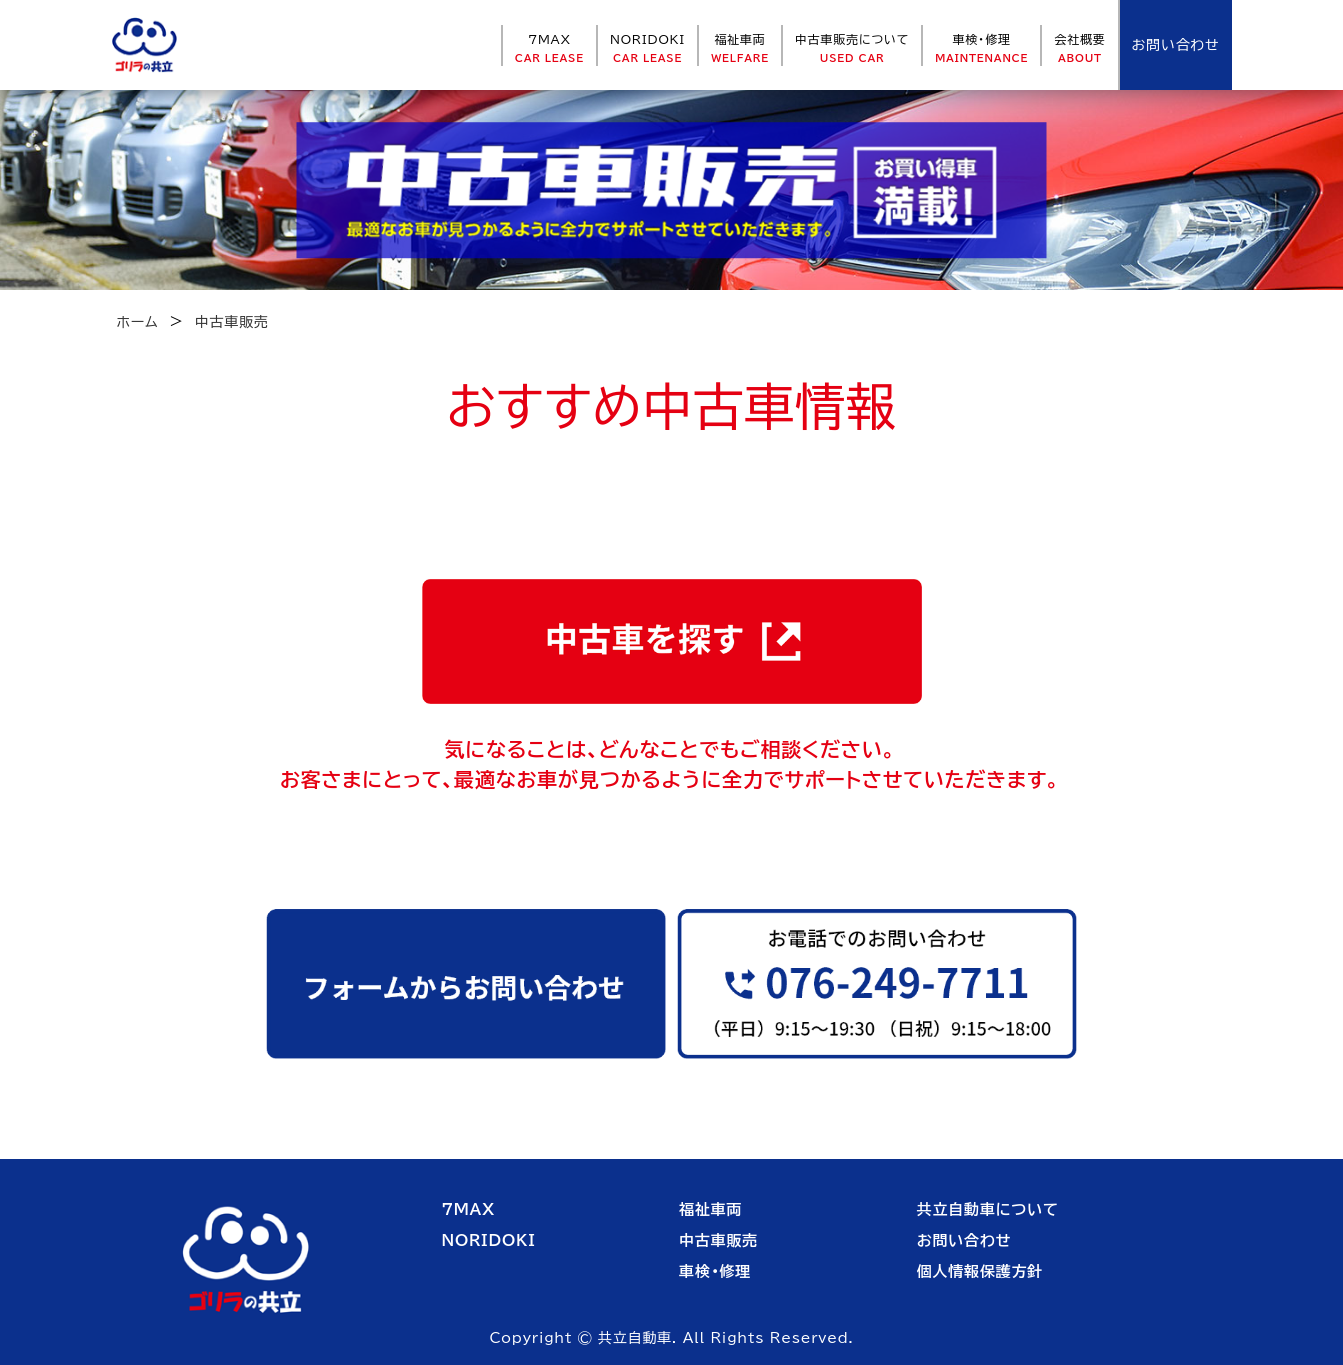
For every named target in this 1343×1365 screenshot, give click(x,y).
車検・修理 (981, 48)
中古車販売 (718, 1240)
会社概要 (1079, 48)
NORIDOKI (647, 48)
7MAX (549, 48)
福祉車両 (740, 48)
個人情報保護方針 (980, 1271)
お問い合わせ (964, 1240)
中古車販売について (852, 48)
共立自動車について (988, 1209)
